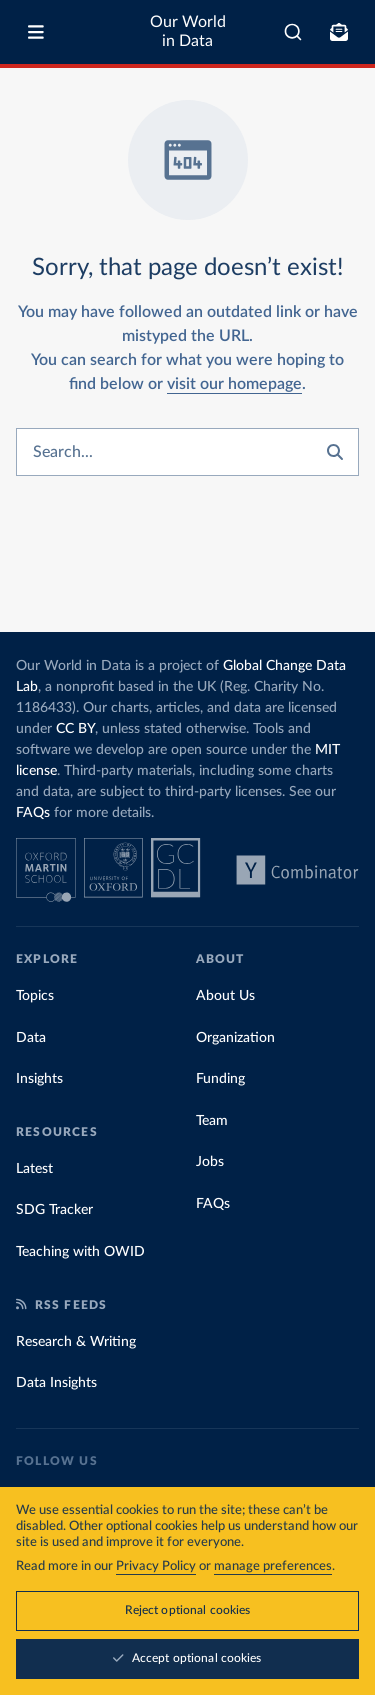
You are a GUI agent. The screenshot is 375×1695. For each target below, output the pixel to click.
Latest (34, 1169)
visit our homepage (234, 384)
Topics (35, 996)
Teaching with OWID (80, 1252)
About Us (225, 996)
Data (31, 1038)
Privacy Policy (156, 1566)
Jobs (210, 1162)
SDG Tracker (54, 1210)
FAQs (33, 813)
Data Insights (56, 1383)
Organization (235, 1038)
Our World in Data (188, 31)
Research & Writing (76, 1342)
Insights (39, 1079)
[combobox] (293, 32)
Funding (220, 1079)
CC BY (75, 729)
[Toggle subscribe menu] (339, 32)
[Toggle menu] (36, 32)
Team (212, 1121)
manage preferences (273, 1566)
